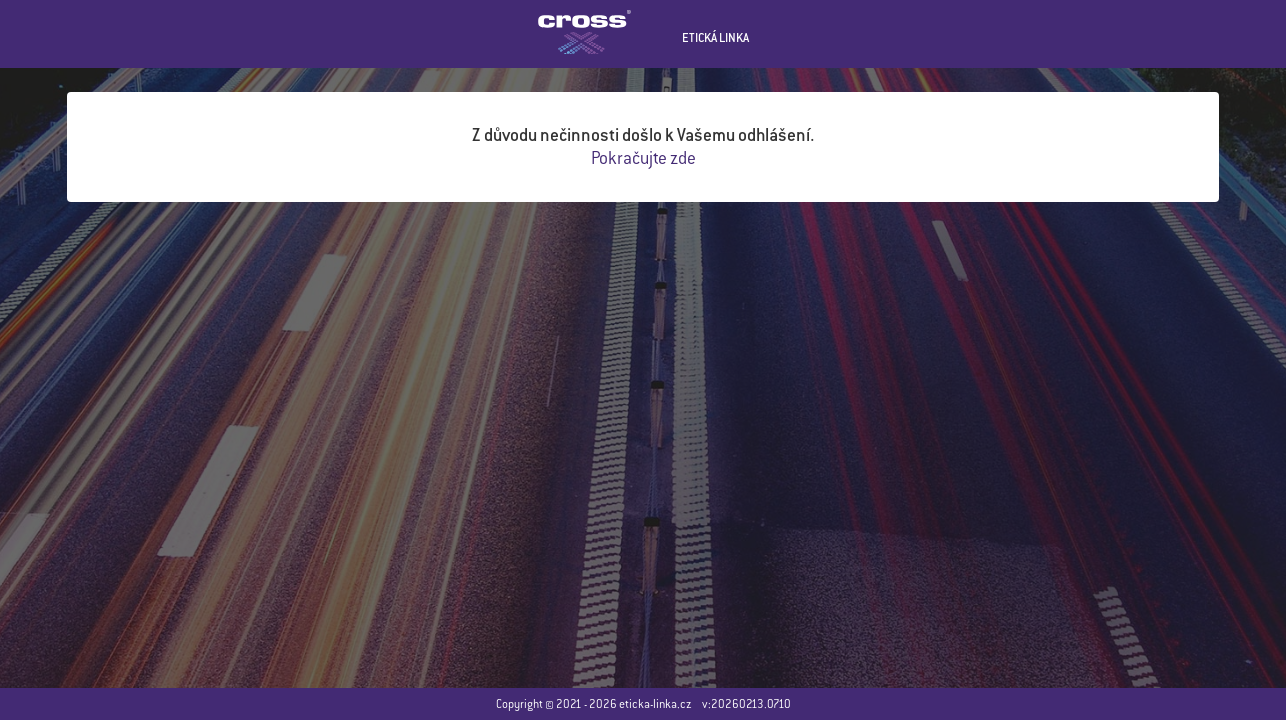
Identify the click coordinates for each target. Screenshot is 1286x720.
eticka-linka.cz (655, 704)
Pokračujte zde (643, 158)
